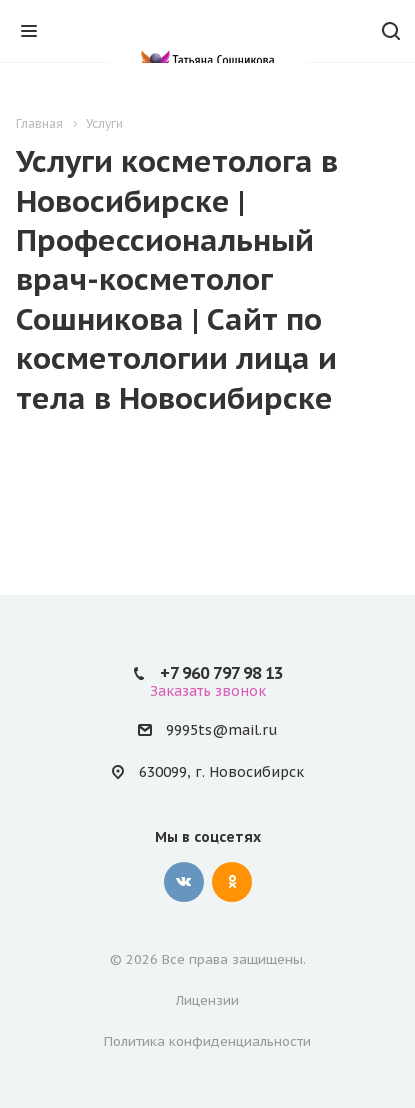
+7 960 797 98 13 (221, 673)
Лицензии (207, 1000)
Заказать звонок (208, 691)
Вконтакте (184, 882)
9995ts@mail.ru (221, 731)
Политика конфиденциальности (207, 1041)
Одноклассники (232, 882)
